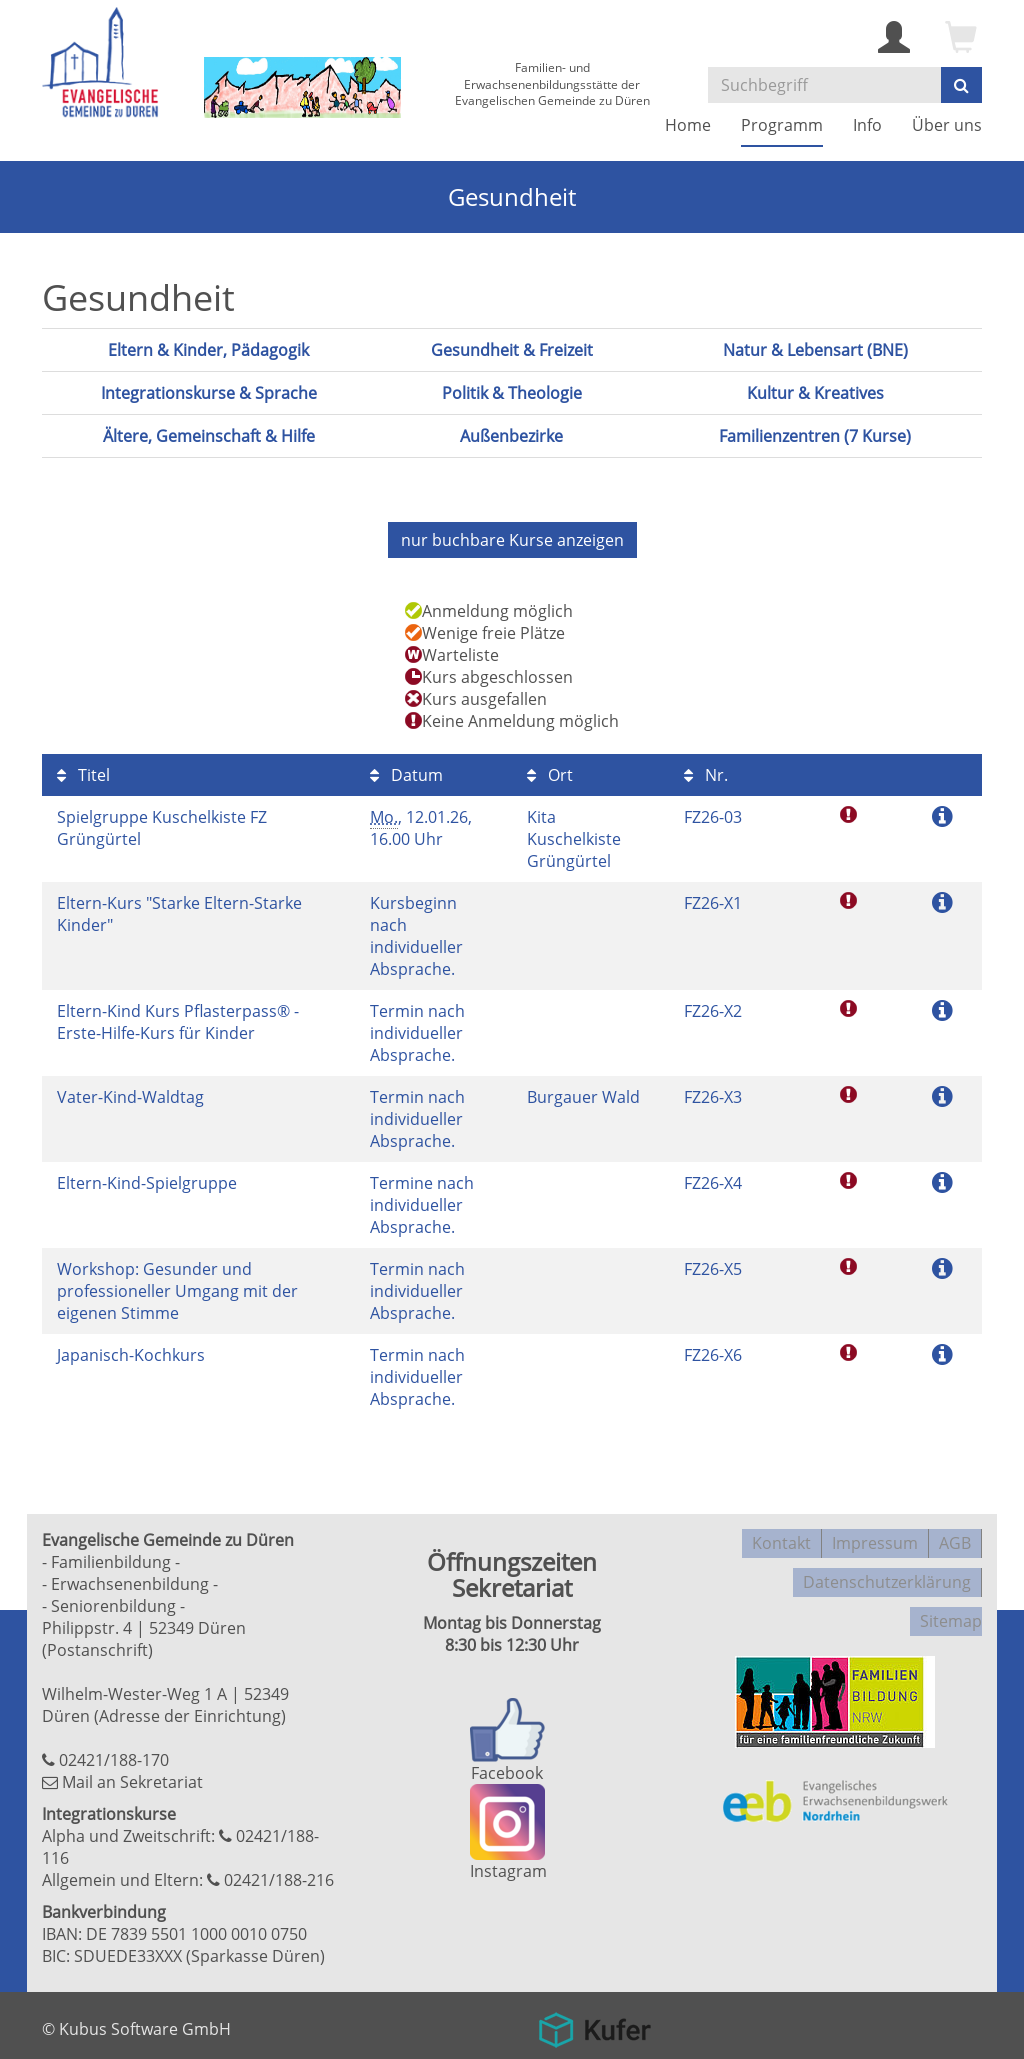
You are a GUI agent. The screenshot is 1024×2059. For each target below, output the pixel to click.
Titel (83, 770)
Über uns (947, 125)
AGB (955, 1535)
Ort (550, 770)
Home (688, 125)
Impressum (875, 1535)
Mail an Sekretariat (132, 1777)
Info (867, 125)
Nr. (706, 770)
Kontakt (781, 1535)
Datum (406, 770)
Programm (782, 125)
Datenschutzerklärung (887, 1567)
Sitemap (951, 1599)
